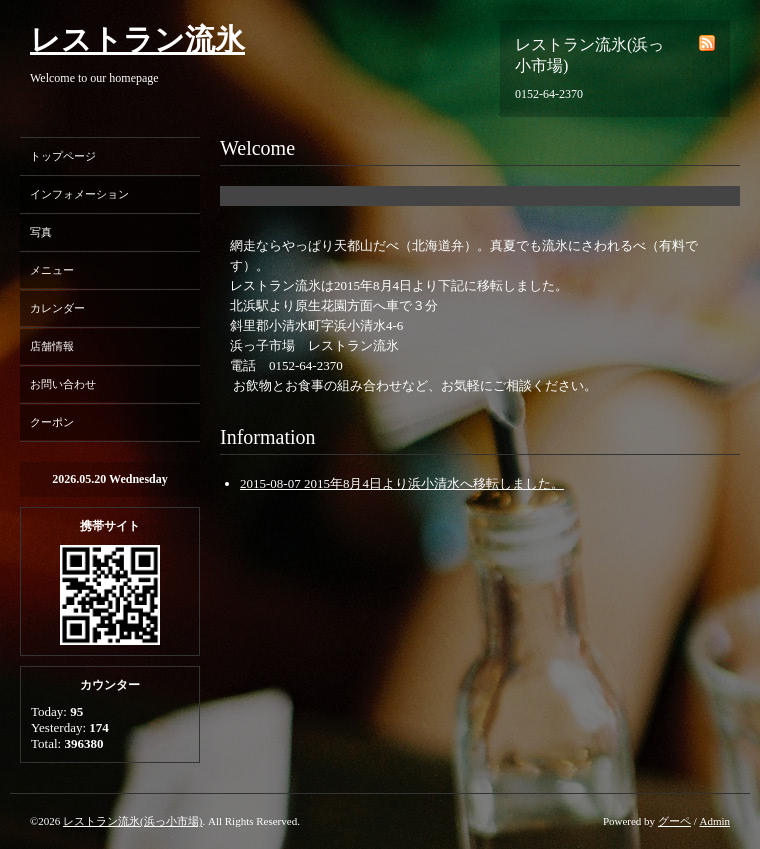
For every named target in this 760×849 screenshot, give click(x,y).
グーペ (674, 821)
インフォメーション (79, 194)
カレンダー (57, 308)
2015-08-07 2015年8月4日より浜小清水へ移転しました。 (402, 483)
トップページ (63, 156)
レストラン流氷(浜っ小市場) (132, 821)
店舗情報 (52, 346)
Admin (714, 821)
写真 (41, 232)
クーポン (52, 422)
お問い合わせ (63, 384)
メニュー (52, 270)
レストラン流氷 (137, 39)
